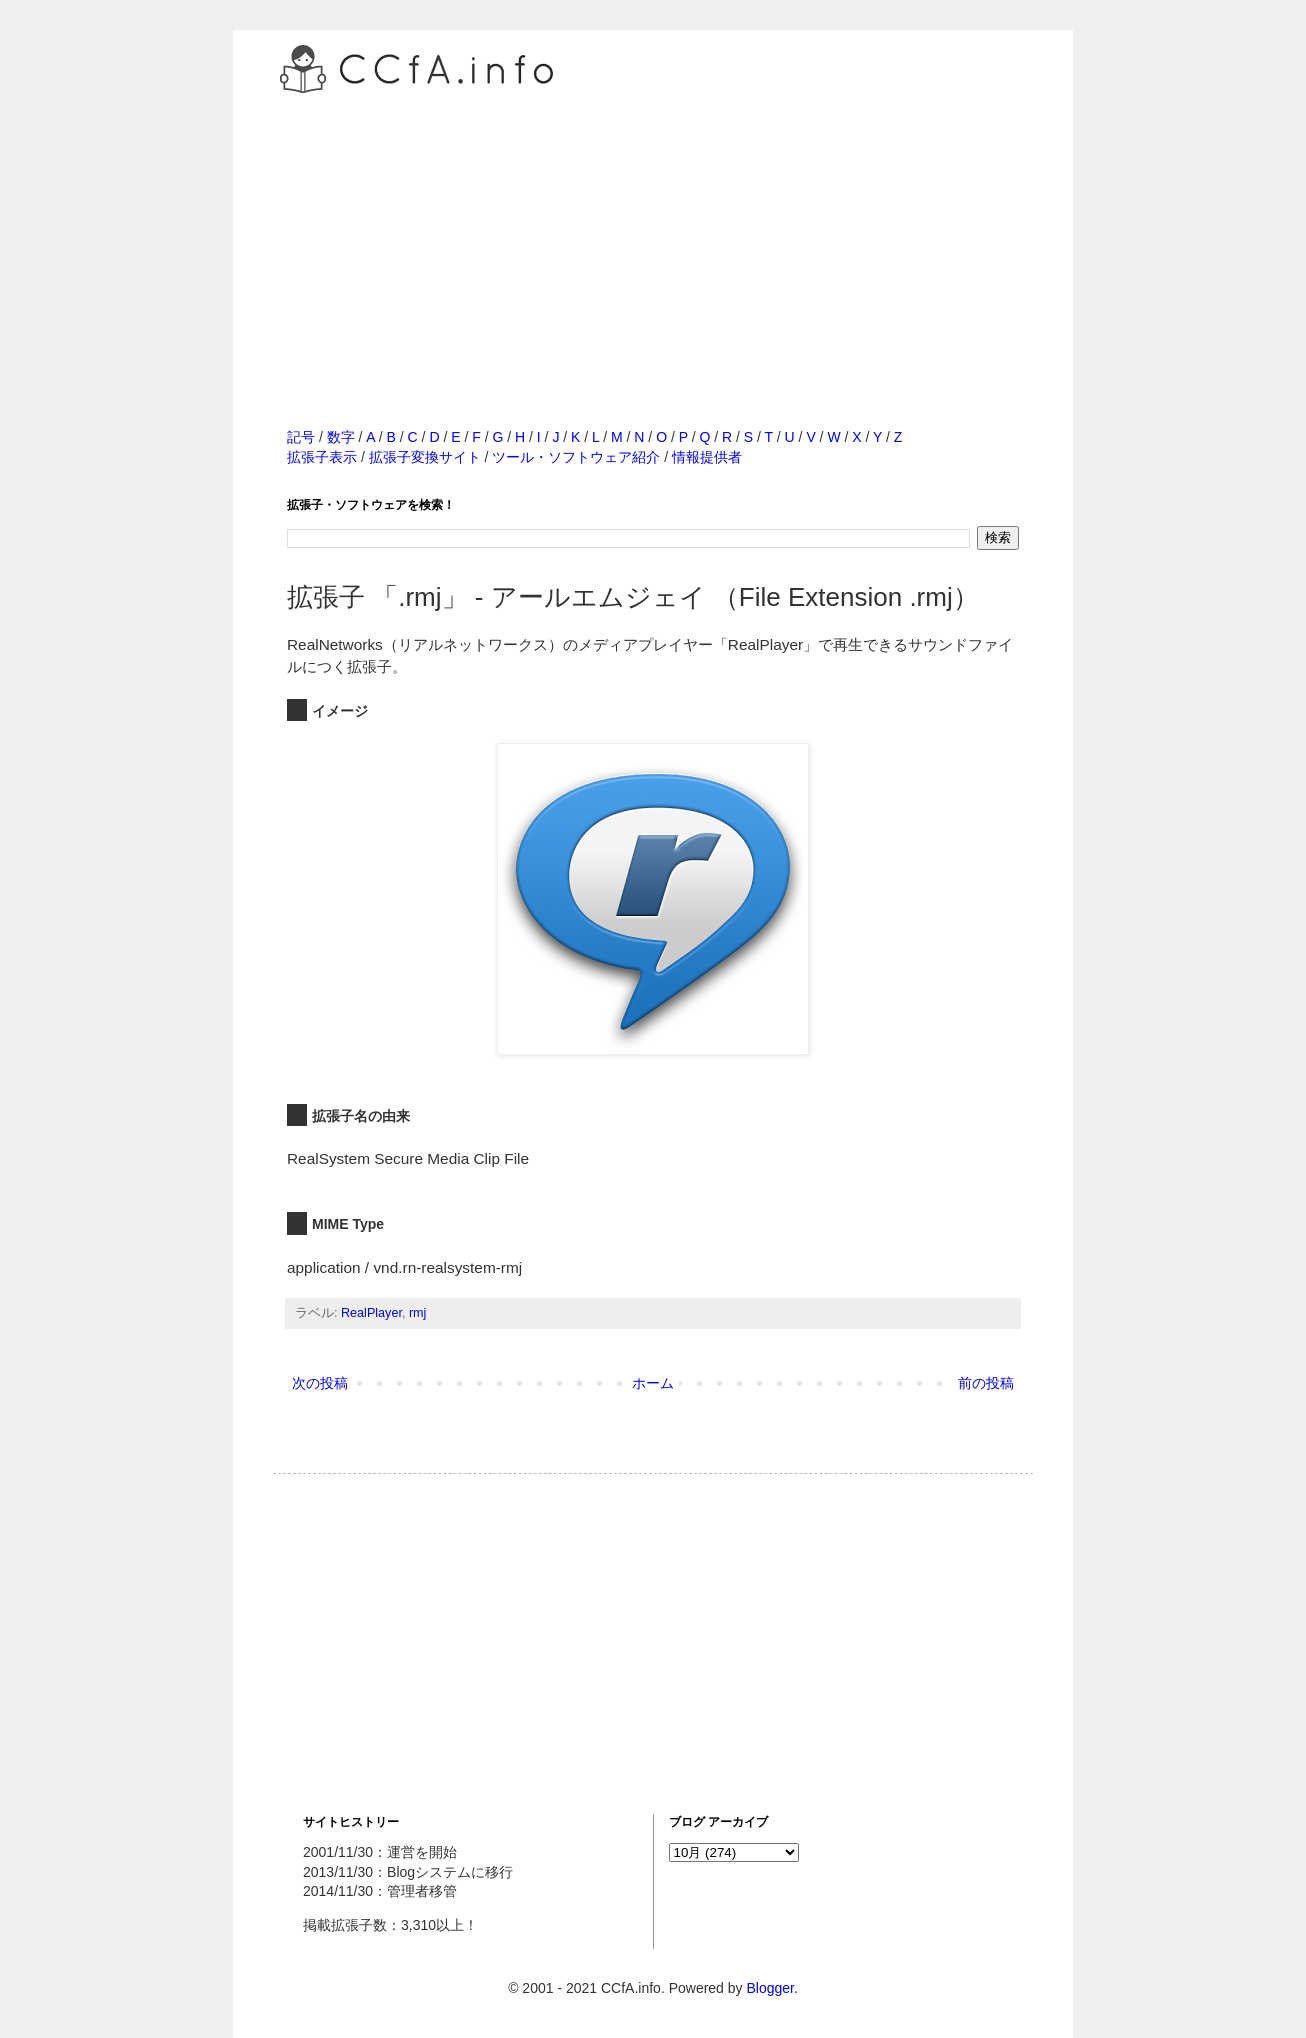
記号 (301, 437)
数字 (341, 437)
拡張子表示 (322, 457)
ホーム (653, 1383)
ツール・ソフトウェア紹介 (576, 457)
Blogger (769, 1988)
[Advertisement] (653, 239)
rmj (417, 1313)
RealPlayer (371, 1313)
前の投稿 (986, 1383)
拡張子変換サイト (425, 457)
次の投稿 (320, 1383)
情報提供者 (707, 457)
